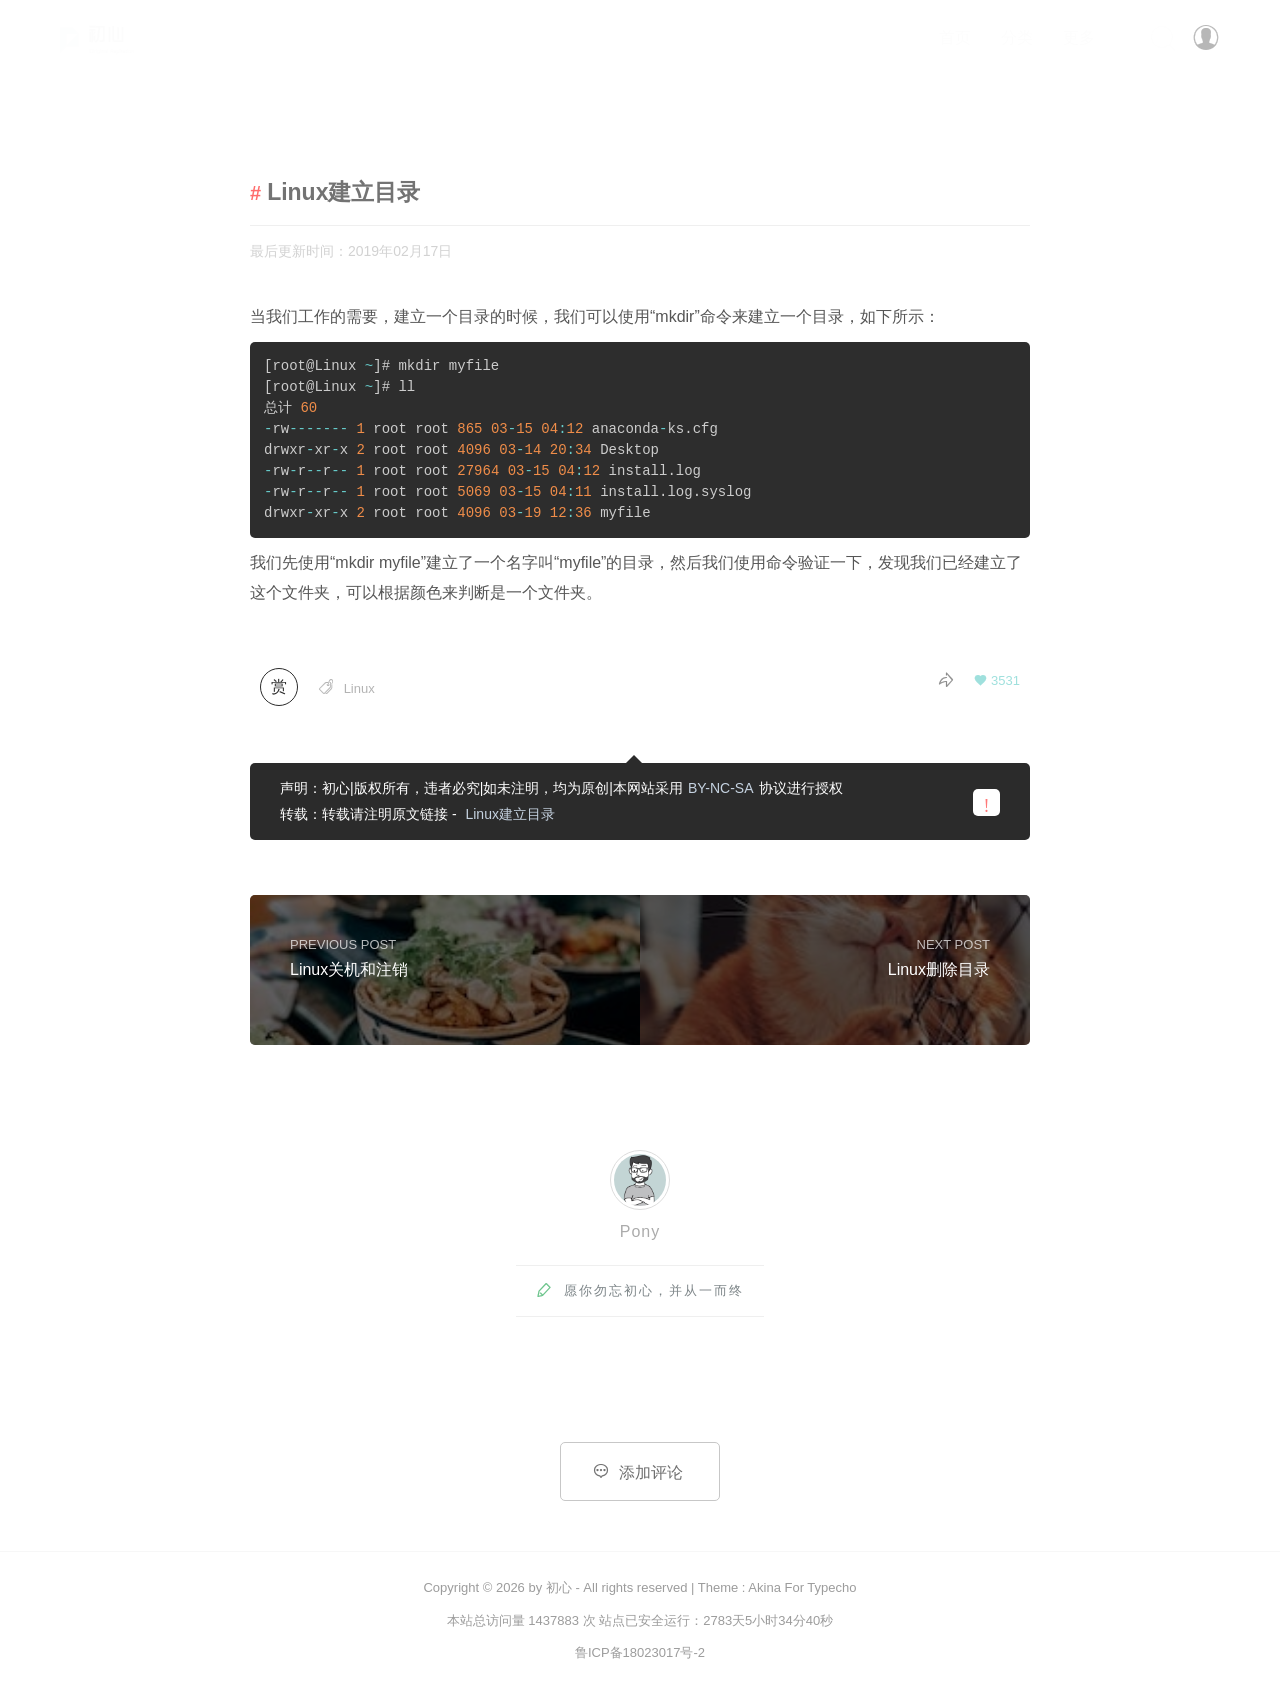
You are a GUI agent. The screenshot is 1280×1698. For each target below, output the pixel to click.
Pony (640, 1231)
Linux (359, 688)
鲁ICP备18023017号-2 (640, 1652)
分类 (1017, 37)
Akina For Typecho (802, 1587)
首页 (955, 37)
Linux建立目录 (509, 814)
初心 (559, 1587)
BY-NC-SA (721, 788)
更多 (1079, 37)
